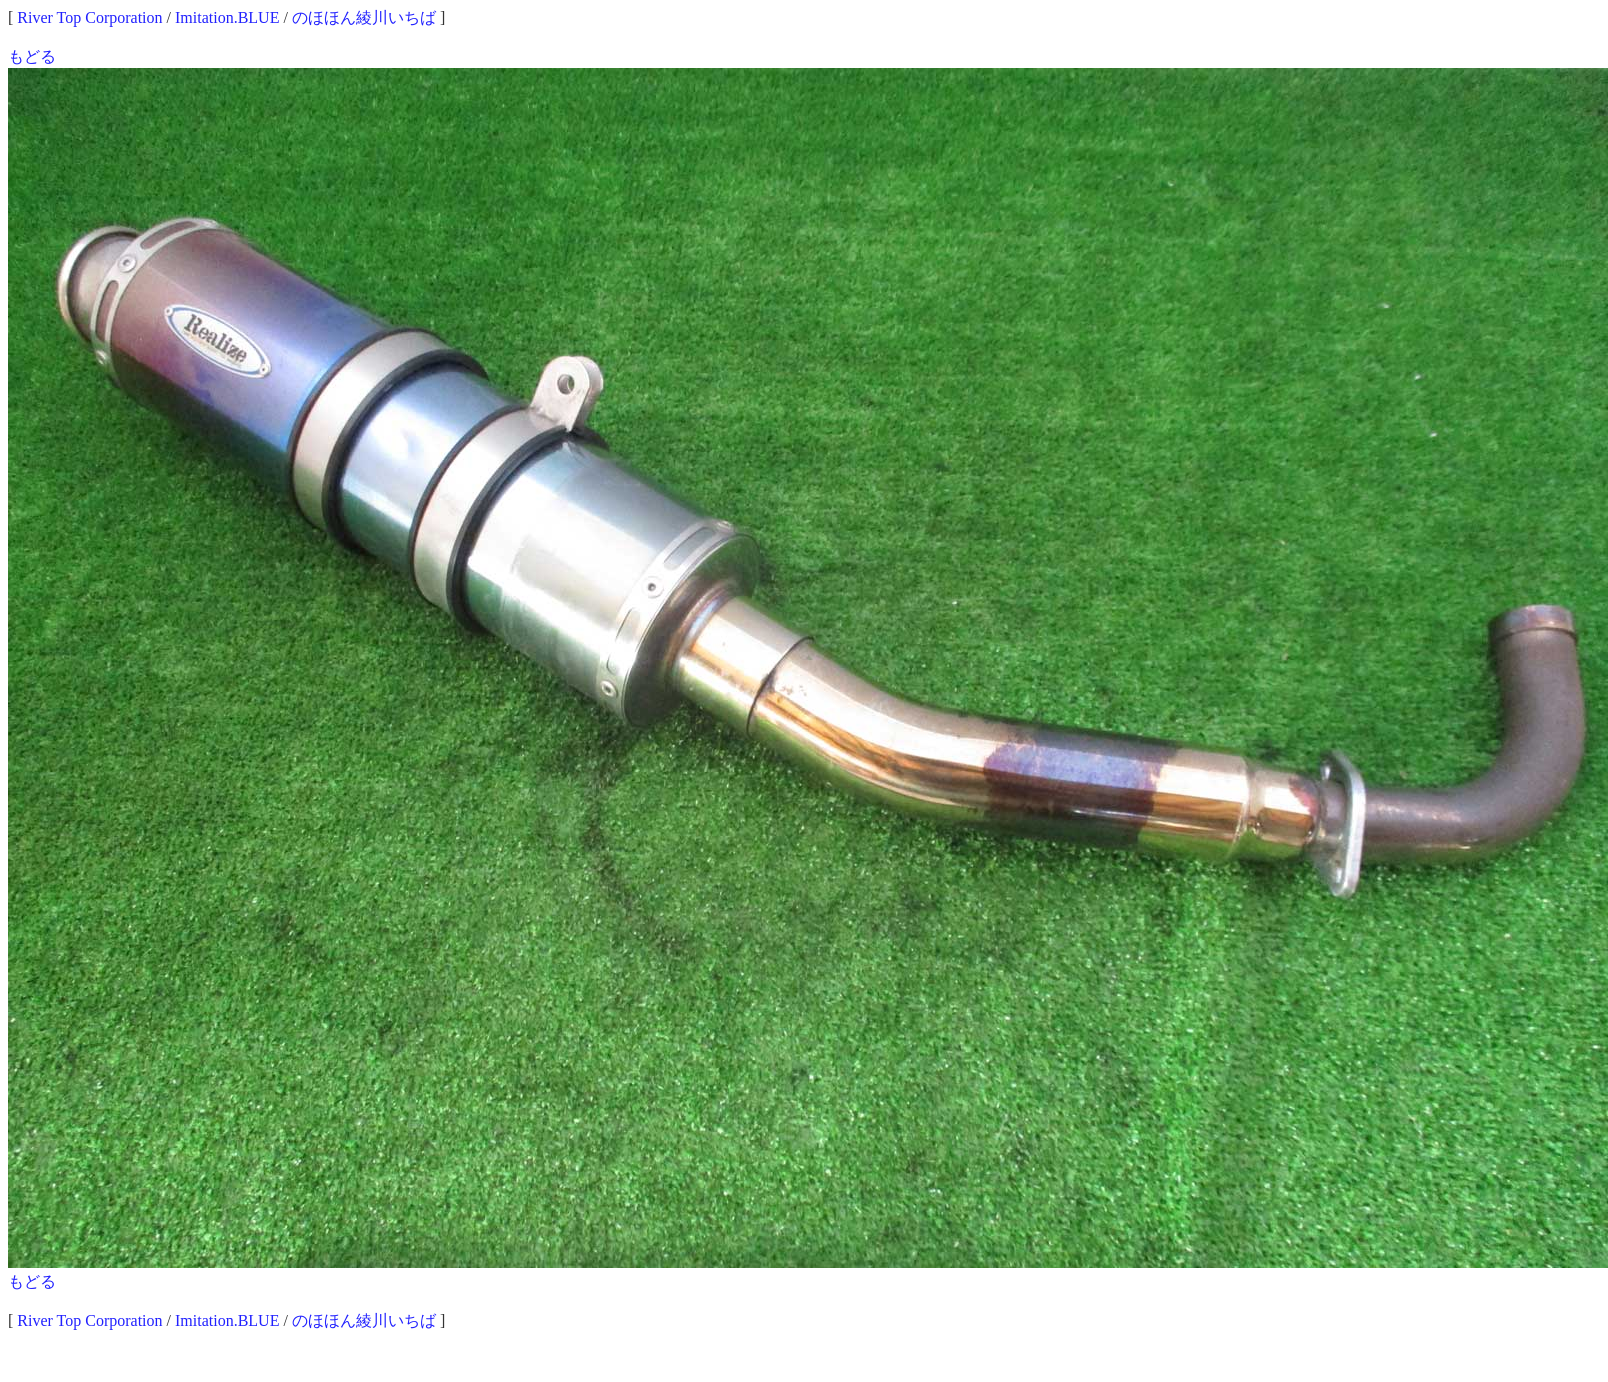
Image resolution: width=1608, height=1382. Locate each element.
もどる (32, 56)
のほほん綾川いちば (364, 17)
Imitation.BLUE (227, 17)
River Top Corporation (89, 17)
